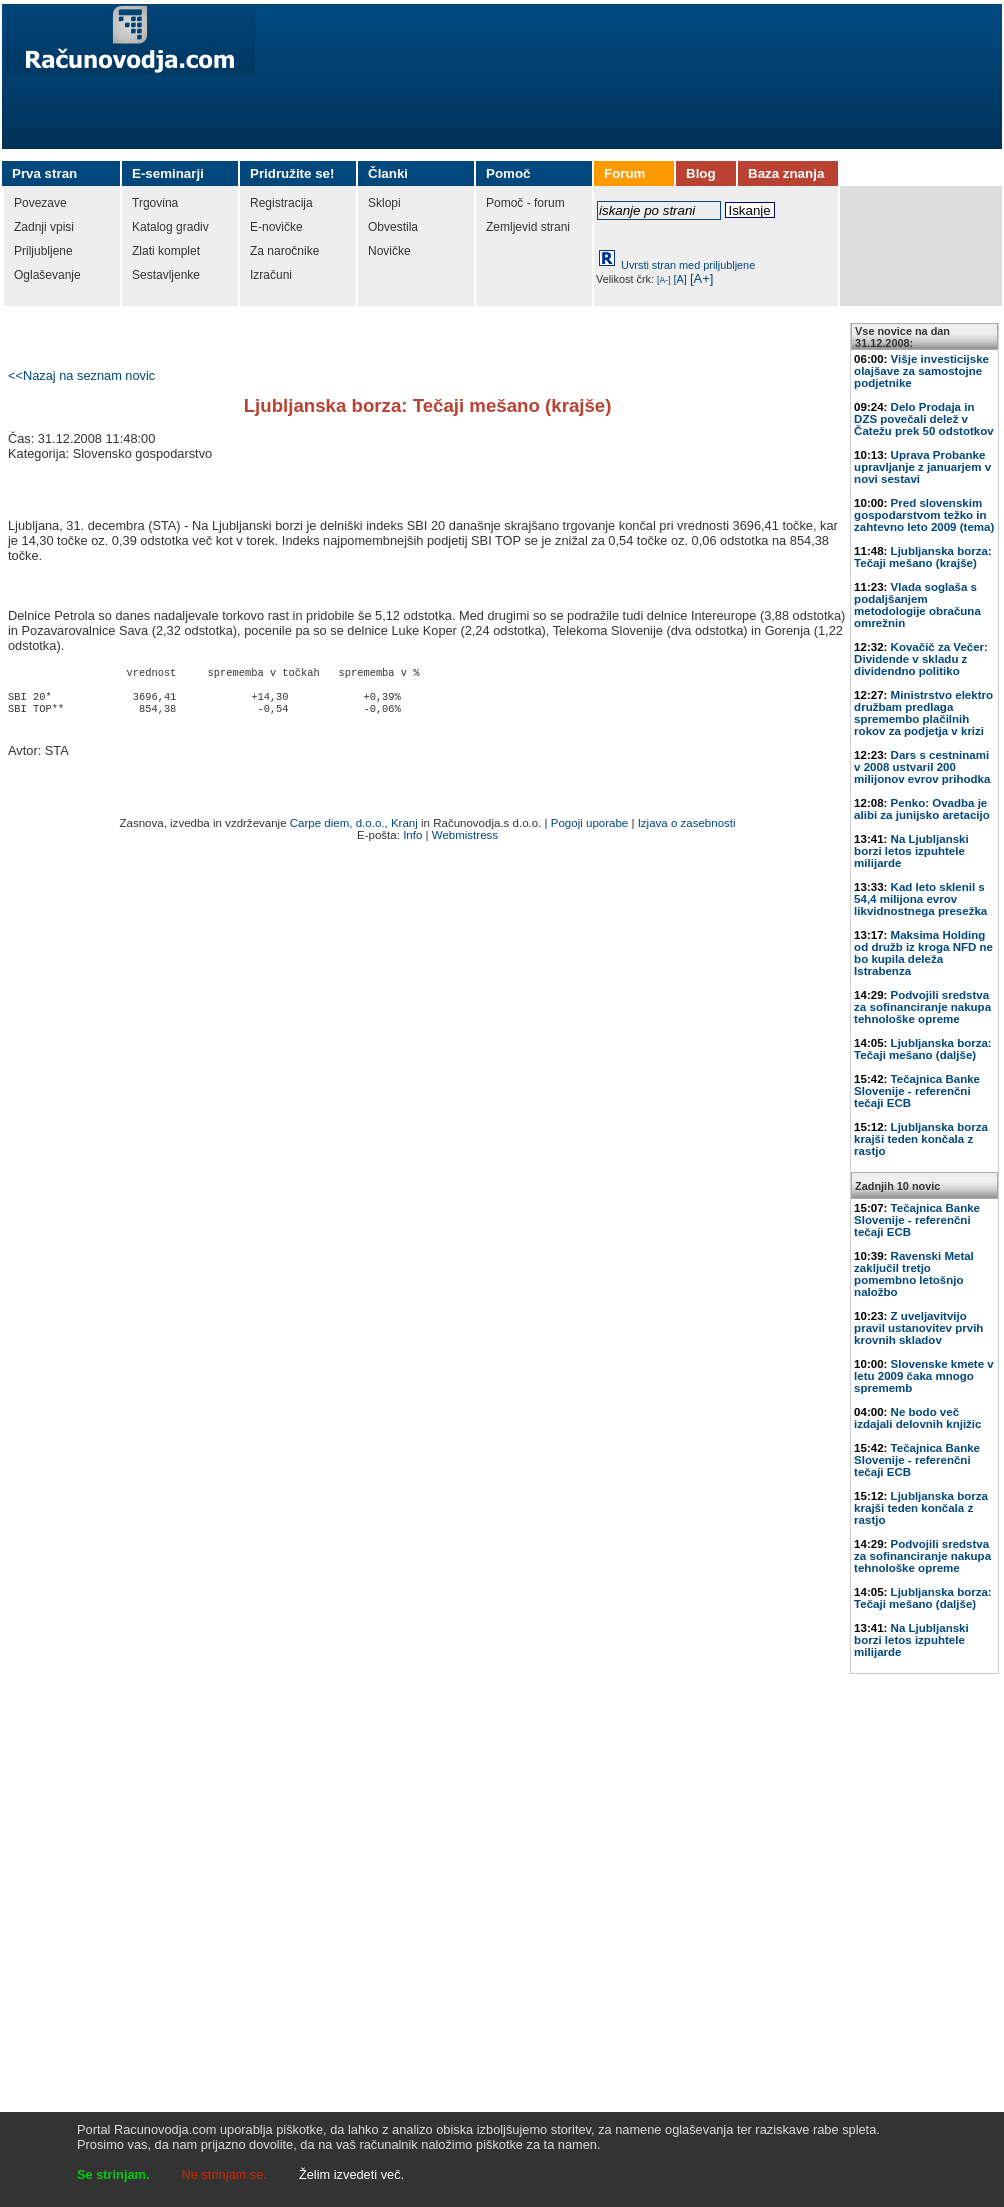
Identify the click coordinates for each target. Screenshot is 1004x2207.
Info (412, 843)
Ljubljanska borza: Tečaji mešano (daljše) (923, 1049)
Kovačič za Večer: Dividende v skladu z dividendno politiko (921, 659)
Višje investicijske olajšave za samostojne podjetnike (921, 371)
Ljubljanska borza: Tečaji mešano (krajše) (923, 557)
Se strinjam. (113, 2174)
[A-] (664, 280)
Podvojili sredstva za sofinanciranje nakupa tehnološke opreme (922, 1007)
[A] (680, 279)
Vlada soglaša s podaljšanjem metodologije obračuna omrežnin (917, 605)
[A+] (702, 278)
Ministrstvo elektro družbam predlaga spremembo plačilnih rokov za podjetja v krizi (923, 713)
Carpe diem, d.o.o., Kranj (354, 831)
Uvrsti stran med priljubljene (688, 265)
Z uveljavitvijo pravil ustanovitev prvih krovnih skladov (918, 1328)
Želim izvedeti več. (351, 2174)
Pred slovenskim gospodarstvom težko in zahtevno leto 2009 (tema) (924, 515)
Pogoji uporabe (589, 831)
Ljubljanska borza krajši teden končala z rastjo (921, 1139)
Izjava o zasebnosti (687, 831)
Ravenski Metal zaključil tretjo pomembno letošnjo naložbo (914, 1274)
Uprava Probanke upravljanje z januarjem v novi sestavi (922, 467)
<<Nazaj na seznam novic (81, 375)
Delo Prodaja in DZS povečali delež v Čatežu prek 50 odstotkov (924, 419)
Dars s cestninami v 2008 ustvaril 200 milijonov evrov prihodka (922, 767)
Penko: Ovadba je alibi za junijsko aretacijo (922, 809)
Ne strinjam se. (224, 2174)
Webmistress (465, 843)
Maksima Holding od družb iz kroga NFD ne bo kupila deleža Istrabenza (923, 953)
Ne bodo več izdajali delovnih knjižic (917, 1418)
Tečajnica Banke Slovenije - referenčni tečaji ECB (917, 1091)
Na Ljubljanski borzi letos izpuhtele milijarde (911, 851)
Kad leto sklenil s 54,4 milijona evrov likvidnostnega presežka (920, 899)
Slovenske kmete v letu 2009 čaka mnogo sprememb (924, 1376)
